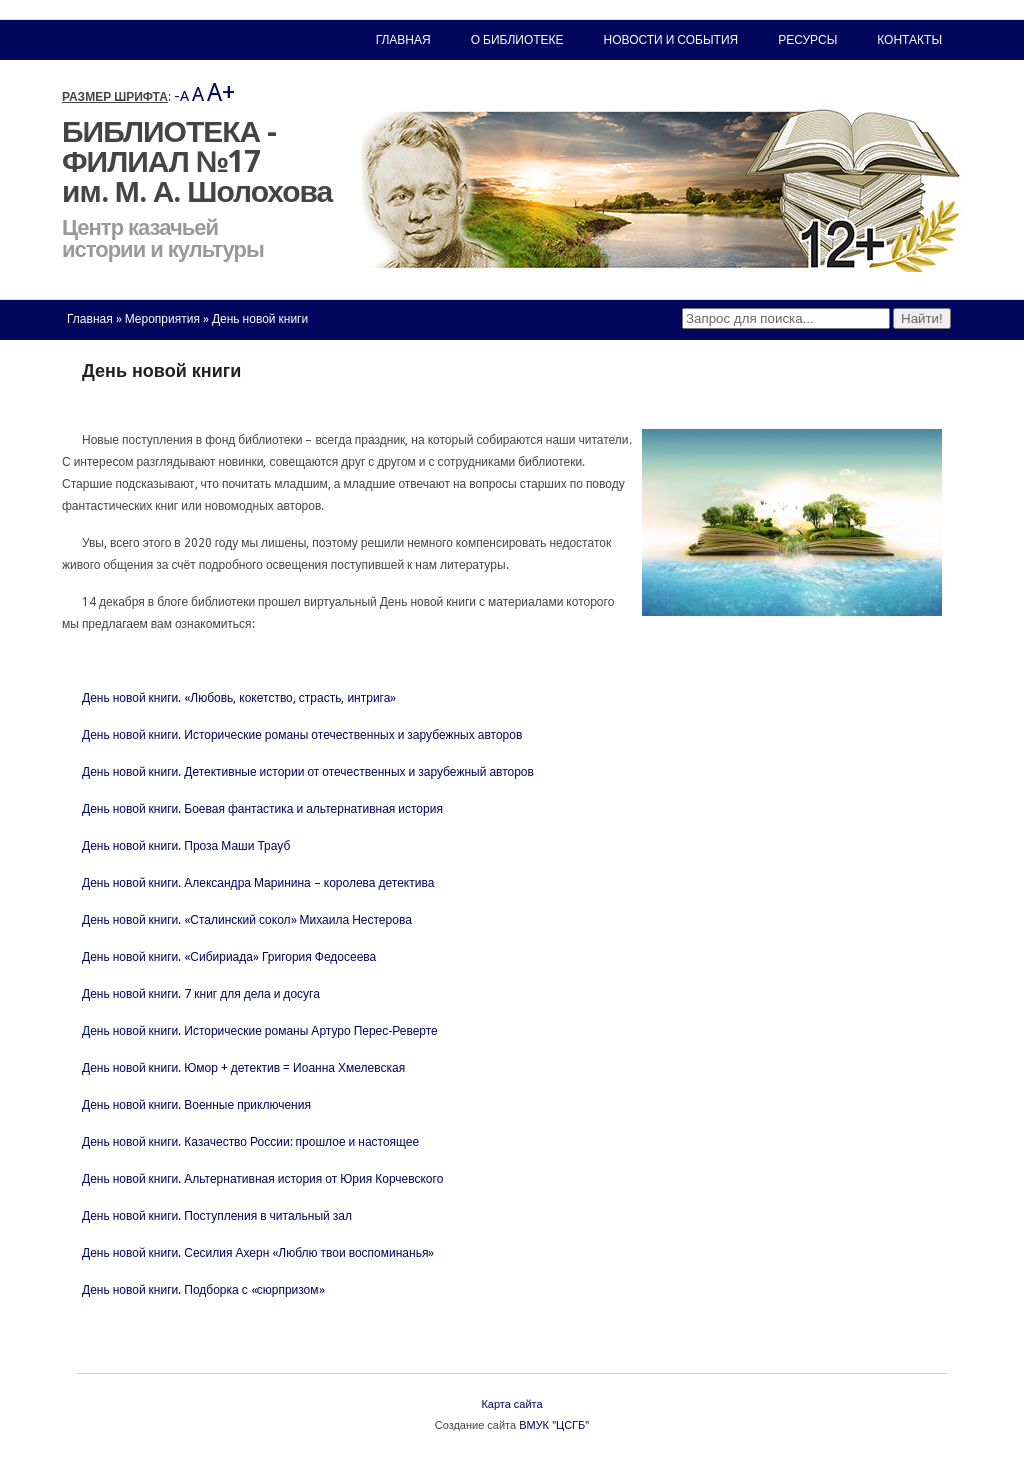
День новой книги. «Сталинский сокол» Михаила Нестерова (247, 920)
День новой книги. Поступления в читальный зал (217, 1216)
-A (181, 96)
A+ (221, 92)
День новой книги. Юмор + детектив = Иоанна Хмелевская (243, 1068)
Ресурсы (807, 40)
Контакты (909, 40)
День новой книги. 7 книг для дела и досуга (201, 994)
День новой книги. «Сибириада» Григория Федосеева (229, 957)
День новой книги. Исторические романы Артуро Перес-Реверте (260, 1031)
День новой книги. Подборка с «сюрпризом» (203, 1290)
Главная (90, 319)
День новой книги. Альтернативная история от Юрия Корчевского (262, 1179)
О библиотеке (517, 40)
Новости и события (671, 40)
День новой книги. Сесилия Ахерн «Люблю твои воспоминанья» (258, 1253)
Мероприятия (162, 319)
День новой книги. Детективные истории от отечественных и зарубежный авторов (308, 772)
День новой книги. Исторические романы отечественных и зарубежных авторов (302, 735)
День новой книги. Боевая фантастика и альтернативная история (262, 809)
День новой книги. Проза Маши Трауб (186, 846)
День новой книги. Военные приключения (196, 1105)
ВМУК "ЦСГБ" (554, 1425)
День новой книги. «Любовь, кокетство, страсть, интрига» (239, 698)
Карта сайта (511, 1404)
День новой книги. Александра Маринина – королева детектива (258, 883)
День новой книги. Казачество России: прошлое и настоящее (250, 1142)
